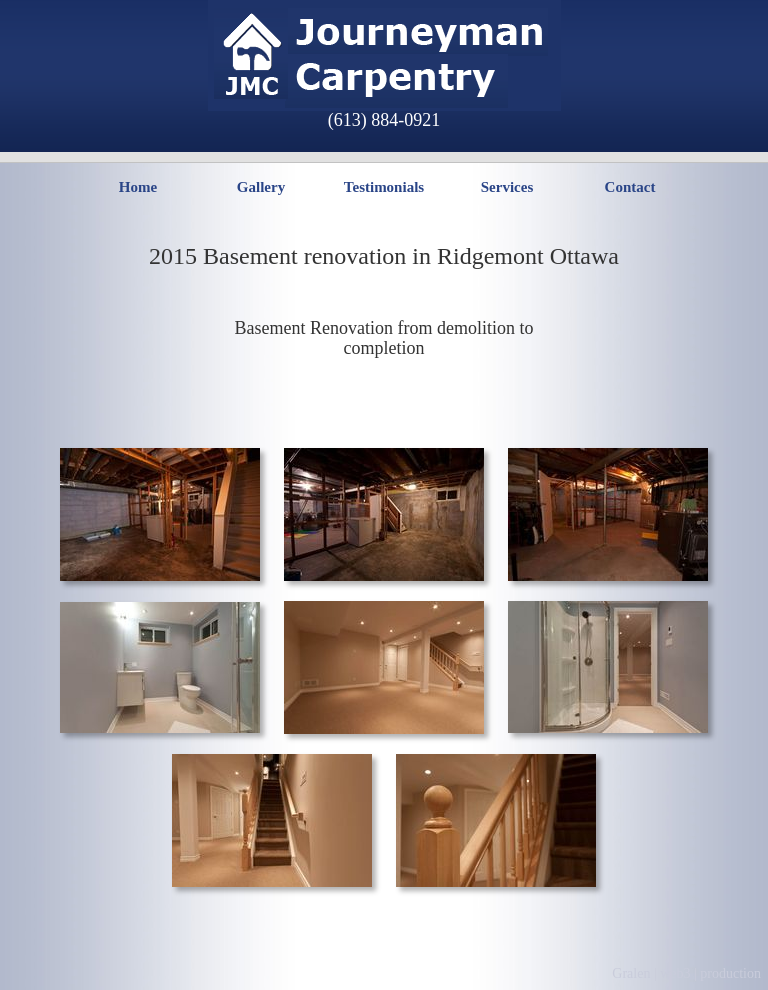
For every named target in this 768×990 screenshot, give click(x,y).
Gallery (261, 187)
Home (138, 187)
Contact (630, 187)
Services (507, 187)
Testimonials (384, 187)
